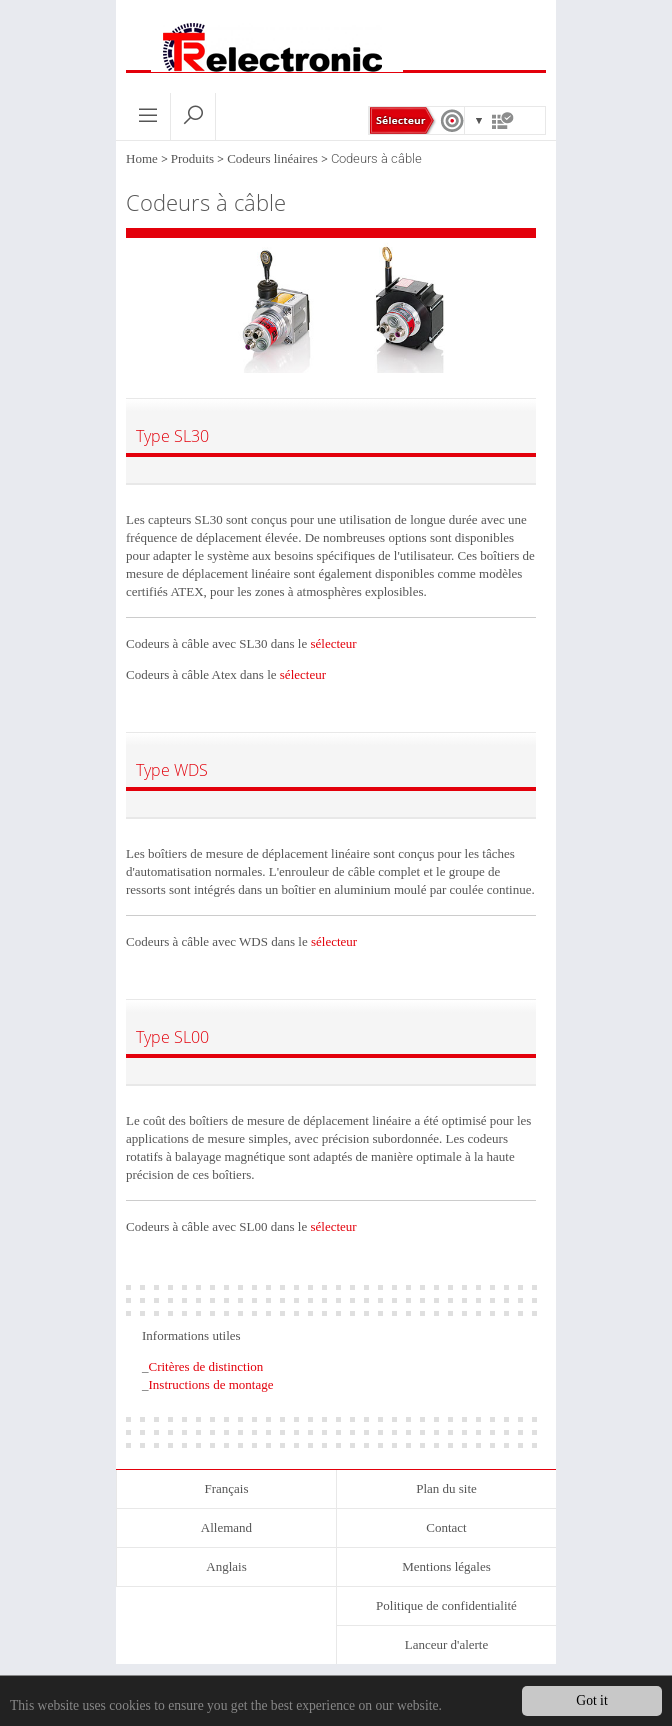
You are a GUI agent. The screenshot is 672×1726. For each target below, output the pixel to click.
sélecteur (333, 643)
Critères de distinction (206, 1366)
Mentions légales (446, 1566)
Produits (192, 158)
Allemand (226, 1527)
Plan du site (446, 1488)
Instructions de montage (211, 1384)
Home (142, 158)
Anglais (226, 1566)
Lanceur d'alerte (447, 1644)
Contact (446, 1527)
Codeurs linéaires (272, 158)
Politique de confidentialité (446, 1605)
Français (226, 1488)
